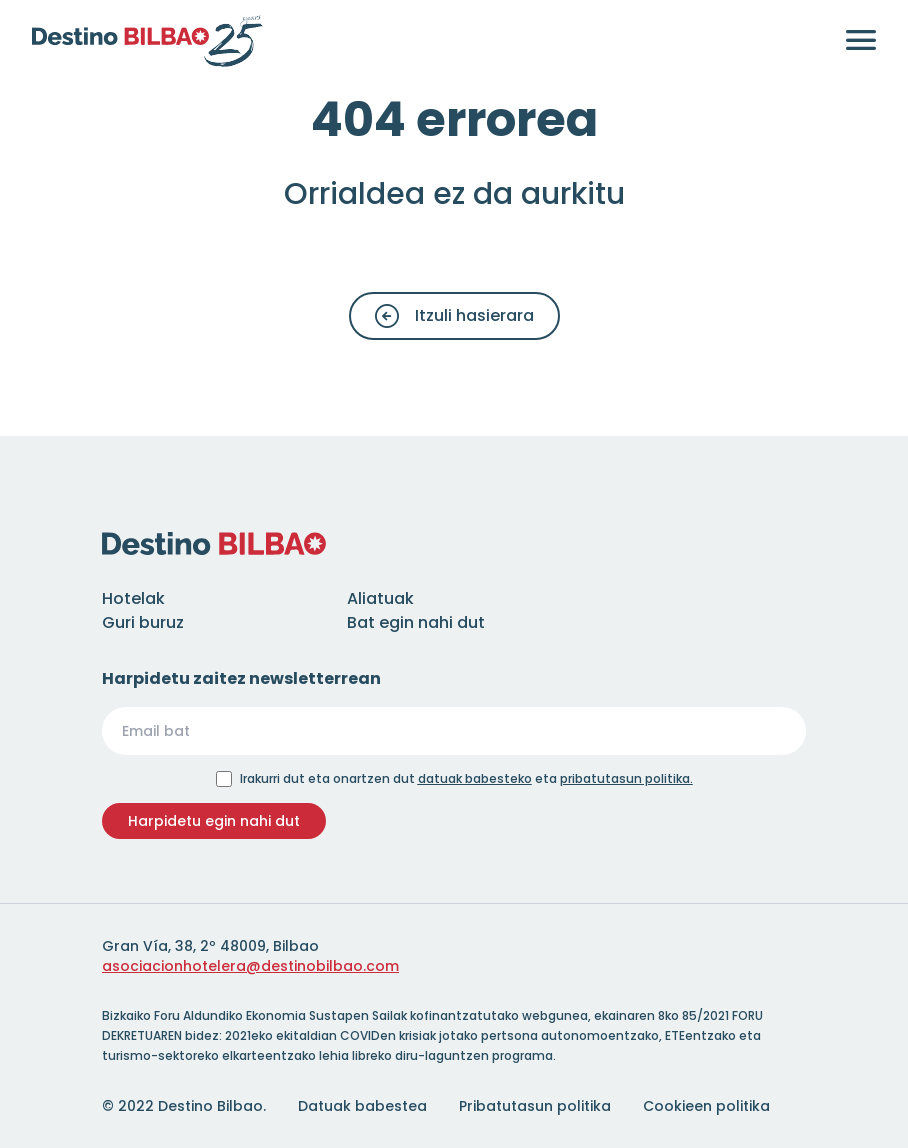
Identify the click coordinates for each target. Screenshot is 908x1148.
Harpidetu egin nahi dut (214, 821)
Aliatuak (380, 598)
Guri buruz (143, 622)
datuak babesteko (475, 778)
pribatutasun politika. (626, 778)
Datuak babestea (362, 1106)
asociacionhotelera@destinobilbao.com (250, 966)
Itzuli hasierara (454, 316)
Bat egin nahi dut (416, 622)
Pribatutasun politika (535, 1106)
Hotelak (133, 598)
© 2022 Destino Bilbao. (184, 1106)
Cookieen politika (706, 1106)
